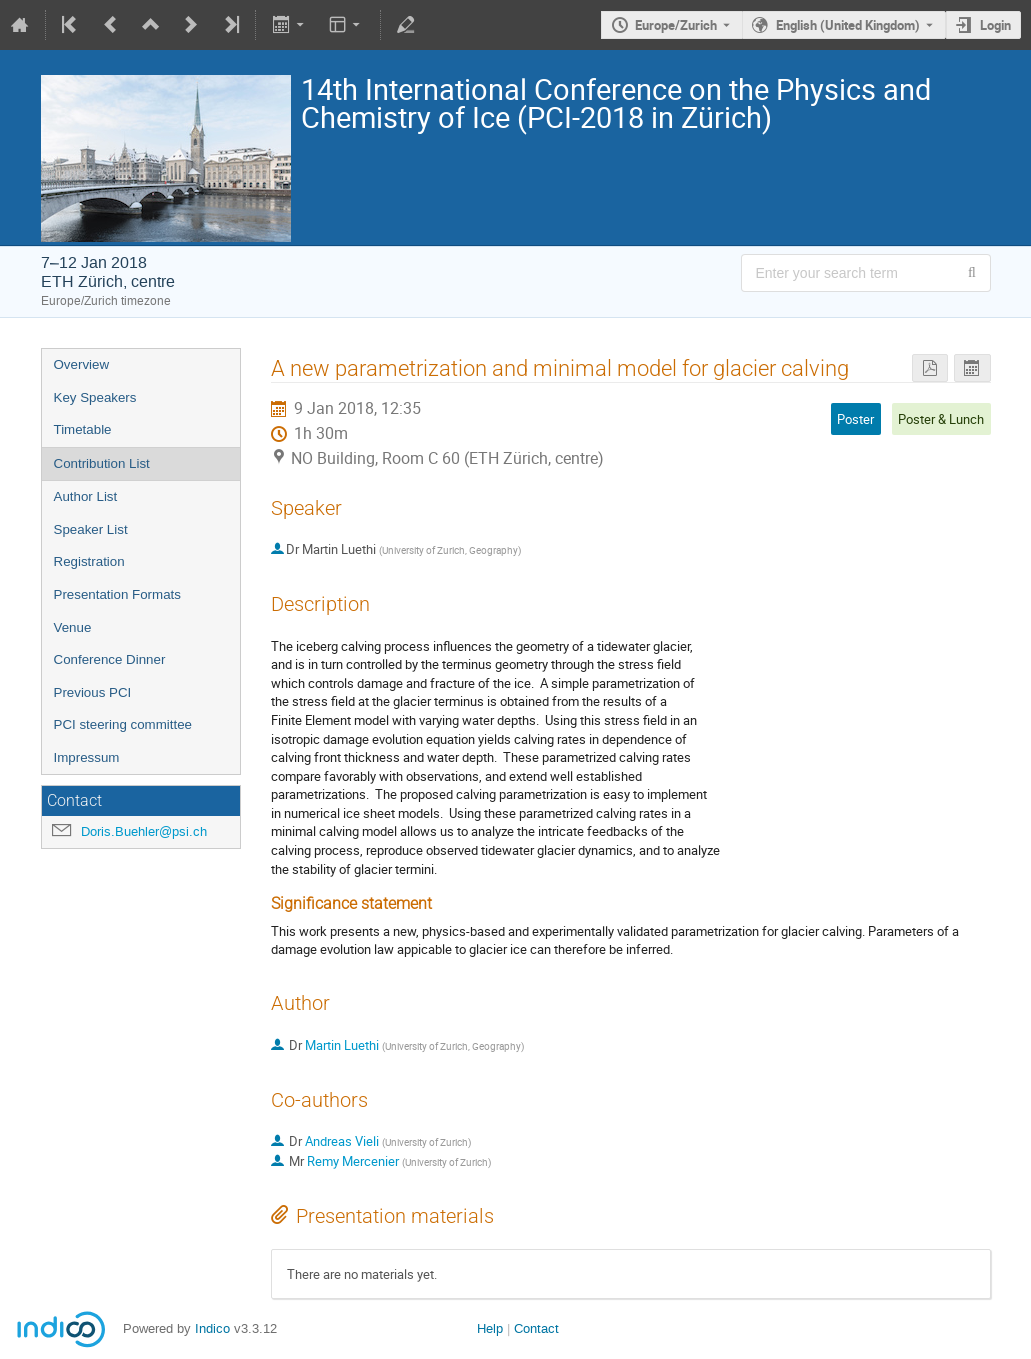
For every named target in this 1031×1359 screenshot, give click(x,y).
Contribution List (102, 463)
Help (490, 1328)
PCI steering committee (123, 724)
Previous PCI (93, 692)
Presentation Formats (117, 594)
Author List (86, 496)
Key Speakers (95, 397)
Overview (82, 364)
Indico (212, 1328)
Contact (536, 1328)
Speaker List (91, 529)
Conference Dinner (110, 659)
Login (995, 25)
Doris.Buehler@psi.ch (144, 831)
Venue (73, 627)
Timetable (83, 429)
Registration (89, 561)
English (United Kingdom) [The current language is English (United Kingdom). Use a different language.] (848, 25)
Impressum (87, 757)
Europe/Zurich (676, 25)
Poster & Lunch (941, 419)
